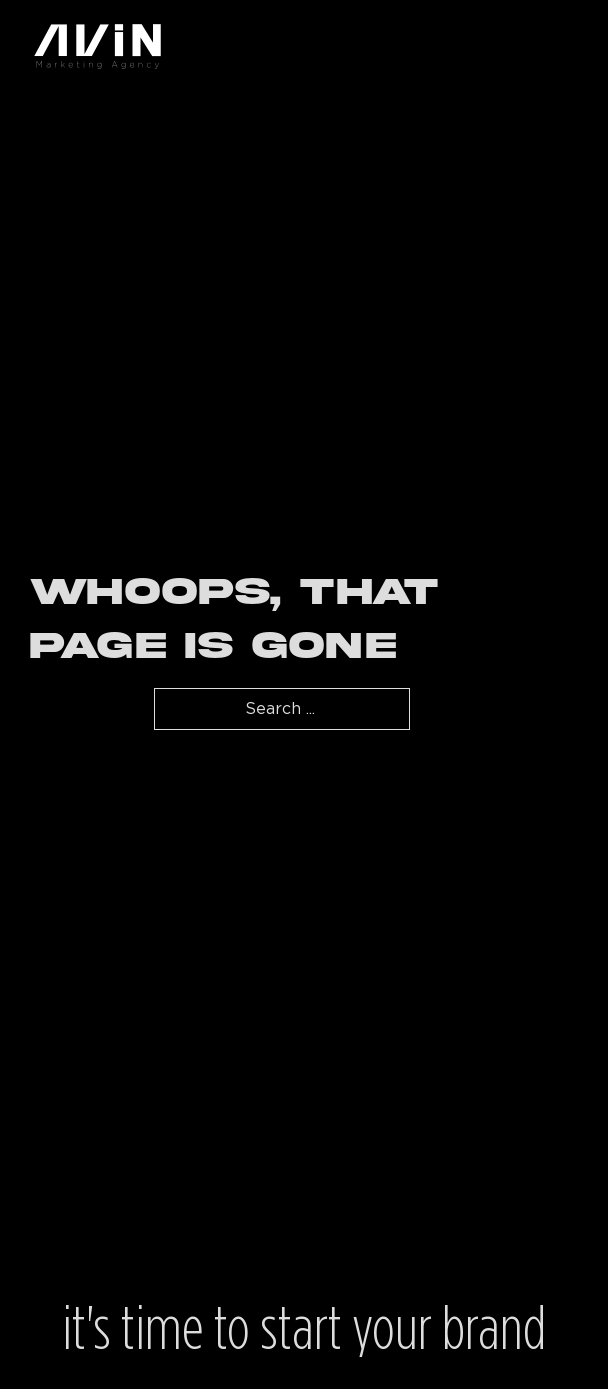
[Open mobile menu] (568, 46)
